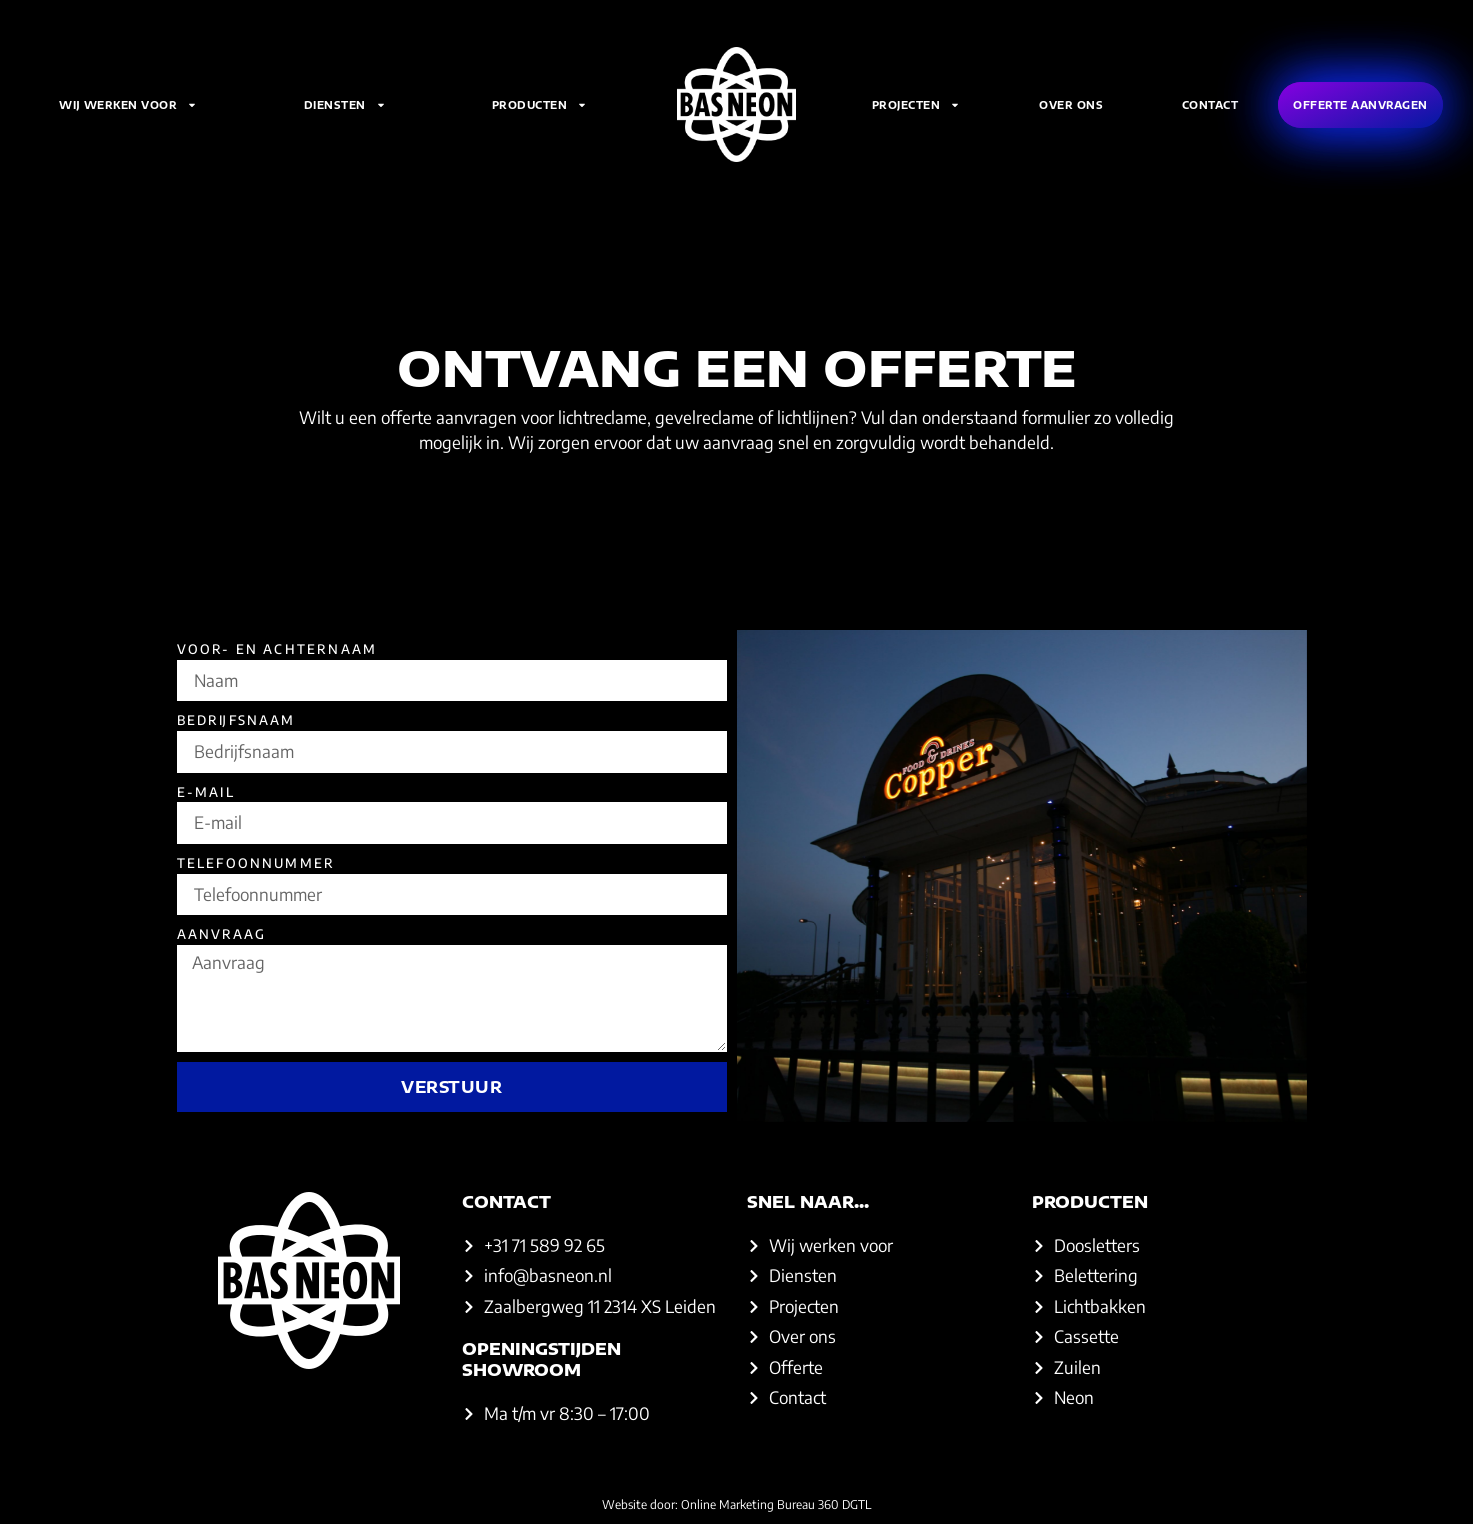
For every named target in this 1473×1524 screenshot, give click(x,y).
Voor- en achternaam (277, 649)
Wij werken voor (128, 105)
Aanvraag (222, 934)
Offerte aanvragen (1360, 105)
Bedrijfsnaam (236, 720)
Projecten (916, 105)
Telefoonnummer (256, 863)
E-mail (206, 792)
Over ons (1071, 105)
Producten (540, 105)
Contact (1210, 105)
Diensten (345, 105)
